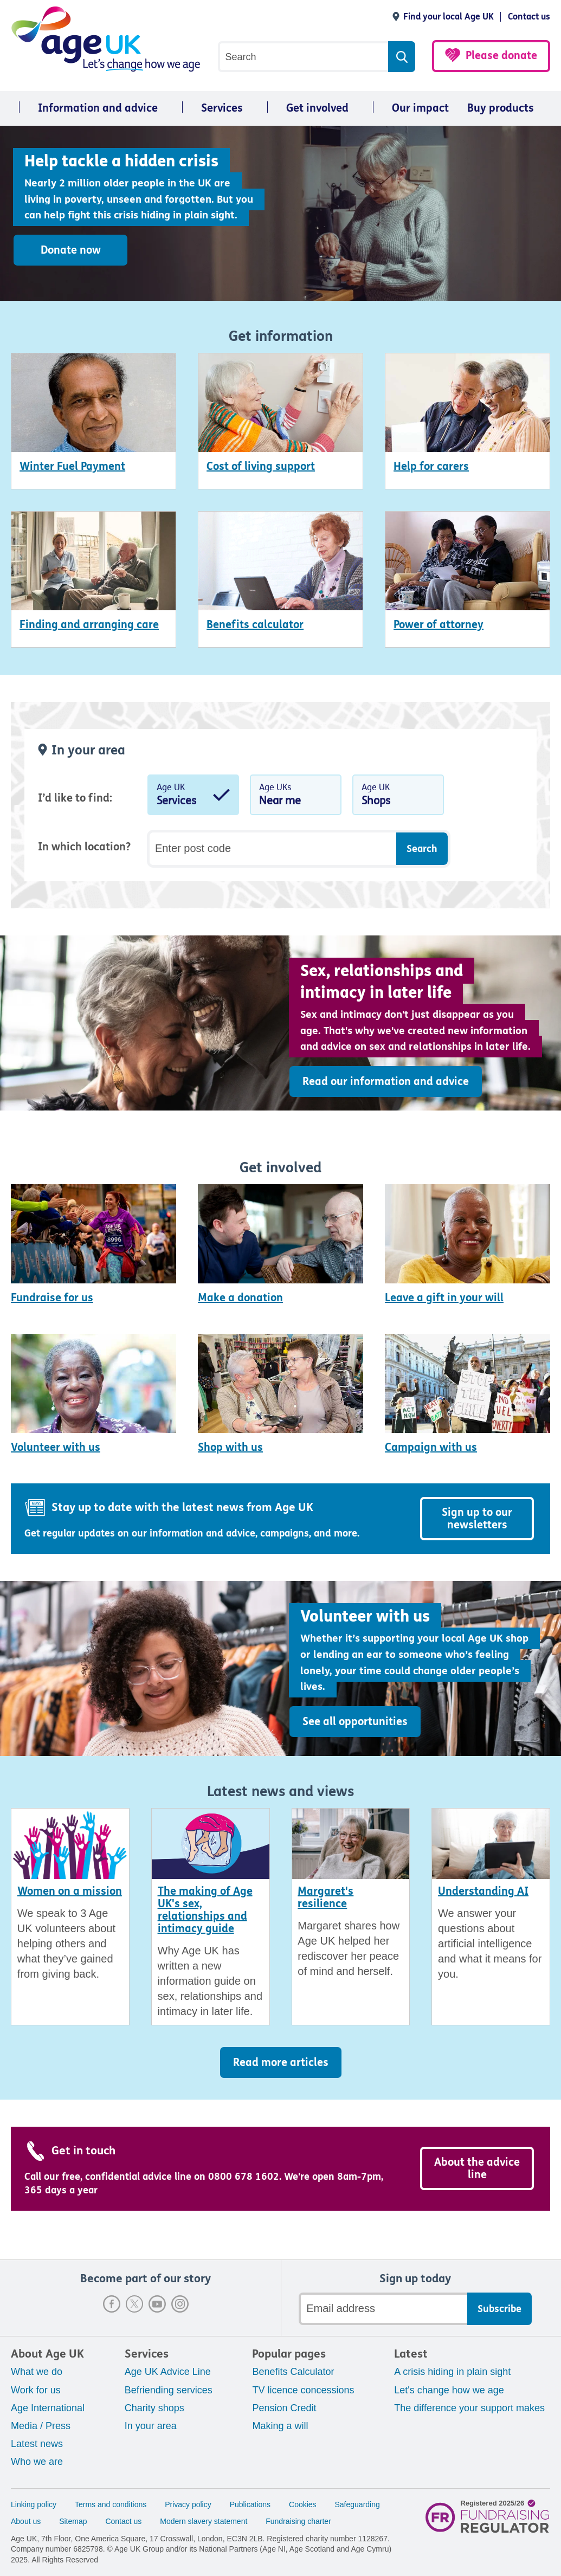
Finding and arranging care (89, 624)
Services (222, 108)
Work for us (36, 2390)
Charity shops (154, 2408)
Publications (250, 2504)
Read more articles (280, 2062)
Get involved (317, 108)
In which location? (84, 847)
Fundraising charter (298, 2521)
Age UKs (295, 796)
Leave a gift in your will (444, 1298)
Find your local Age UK (448, 16)
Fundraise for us (52, 1298)
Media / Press (40, 2425)
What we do (36, 2371)
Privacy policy (188, 2504)
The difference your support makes (469, 2408)
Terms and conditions (110, 2504)
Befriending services (168, 2390)
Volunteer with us (55, 1447)
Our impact (420, 108)
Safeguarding (357, 2504)
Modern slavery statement (203, 2521)
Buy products (500, 108)
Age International (48, 2408)
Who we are (37, 2461)
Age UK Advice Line (168, 2371)
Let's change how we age (449, 2390)
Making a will (280, 2425)
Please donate (501, 55)
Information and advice (98, 108)
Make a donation (240, 1298)
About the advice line (477, 2168)
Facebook (111, 2304)
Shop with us (230, 1447)
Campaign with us (431, 1447)
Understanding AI (483, 1891)
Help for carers (431, 466)
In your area (151, 2425)
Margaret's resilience (325, 1897)
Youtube (157, 2304)
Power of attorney (438, 624)
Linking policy (33, 2504)
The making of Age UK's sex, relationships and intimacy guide (205, 1910)
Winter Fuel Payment (72, 466)
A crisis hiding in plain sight (452, 2371)
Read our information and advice (385, 1081)
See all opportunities (355, 1721)
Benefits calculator (255, 624)
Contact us (529, 16)
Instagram (180, 2304)
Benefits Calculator (293, 2371)
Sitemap (73, 2521)
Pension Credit (284, 2408)
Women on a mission (69, 1891)
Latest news (37, 2443)
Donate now (71, 250)
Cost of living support (261, 466)
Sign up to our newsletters (477, 1518)
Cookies (303, 2504)
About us (26, 2521)
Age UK (193, 796)
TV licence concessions (303, 2390)
